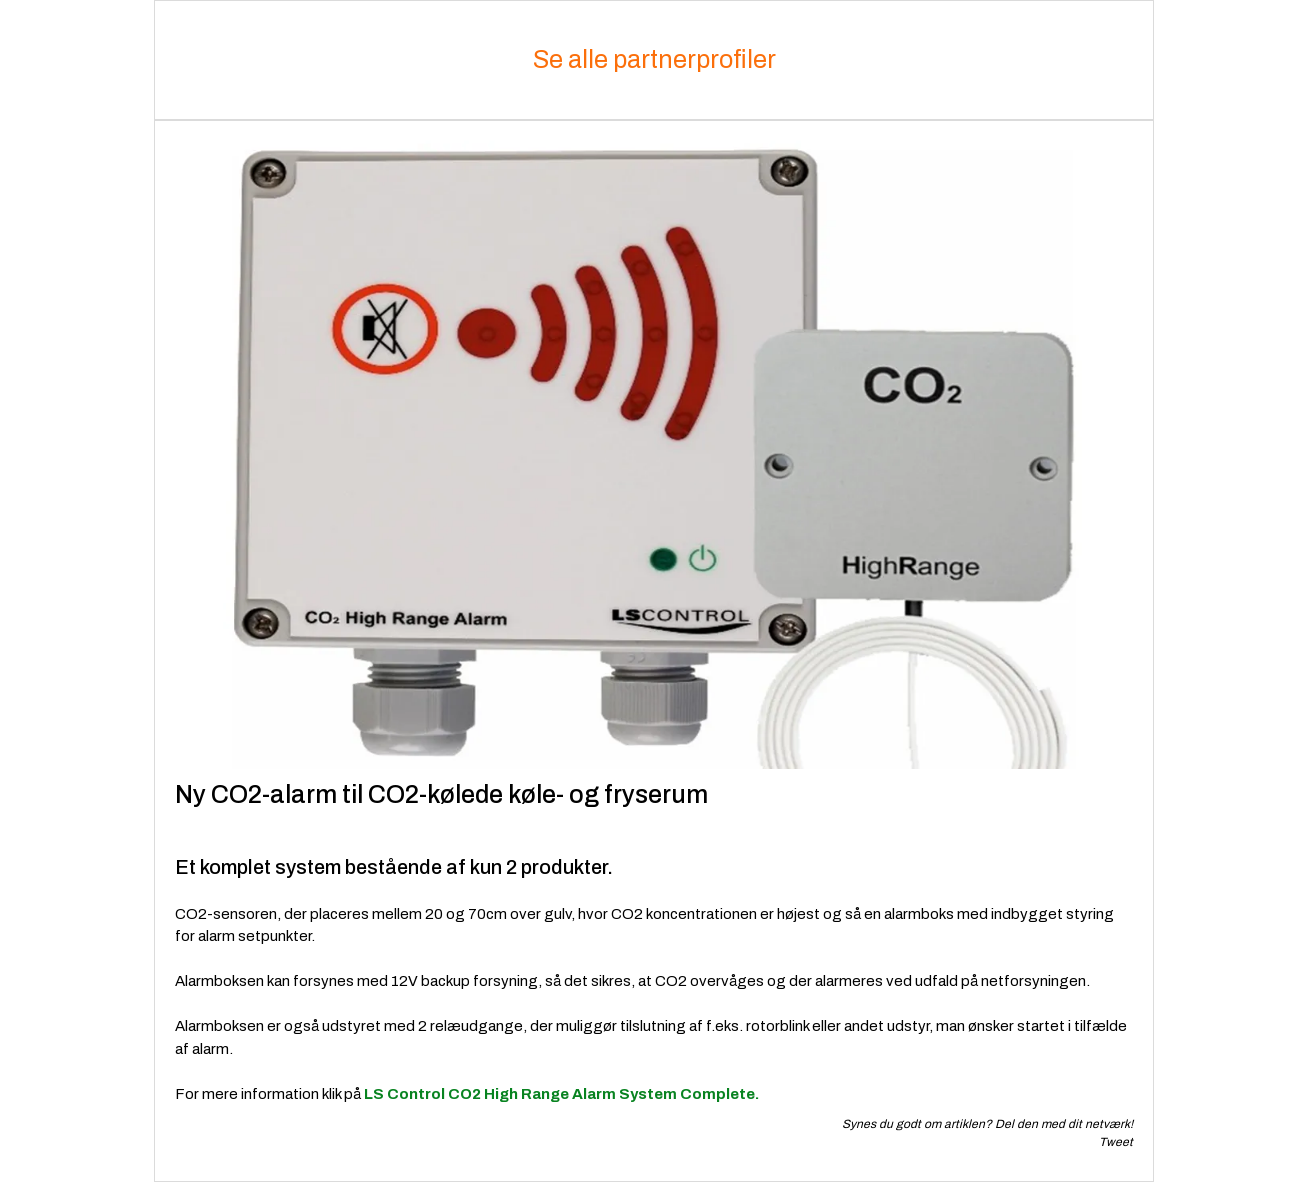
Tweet (1116, 1142)
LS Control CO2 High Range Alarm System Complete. (561, 1094)
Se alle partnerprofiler (654, 59)
